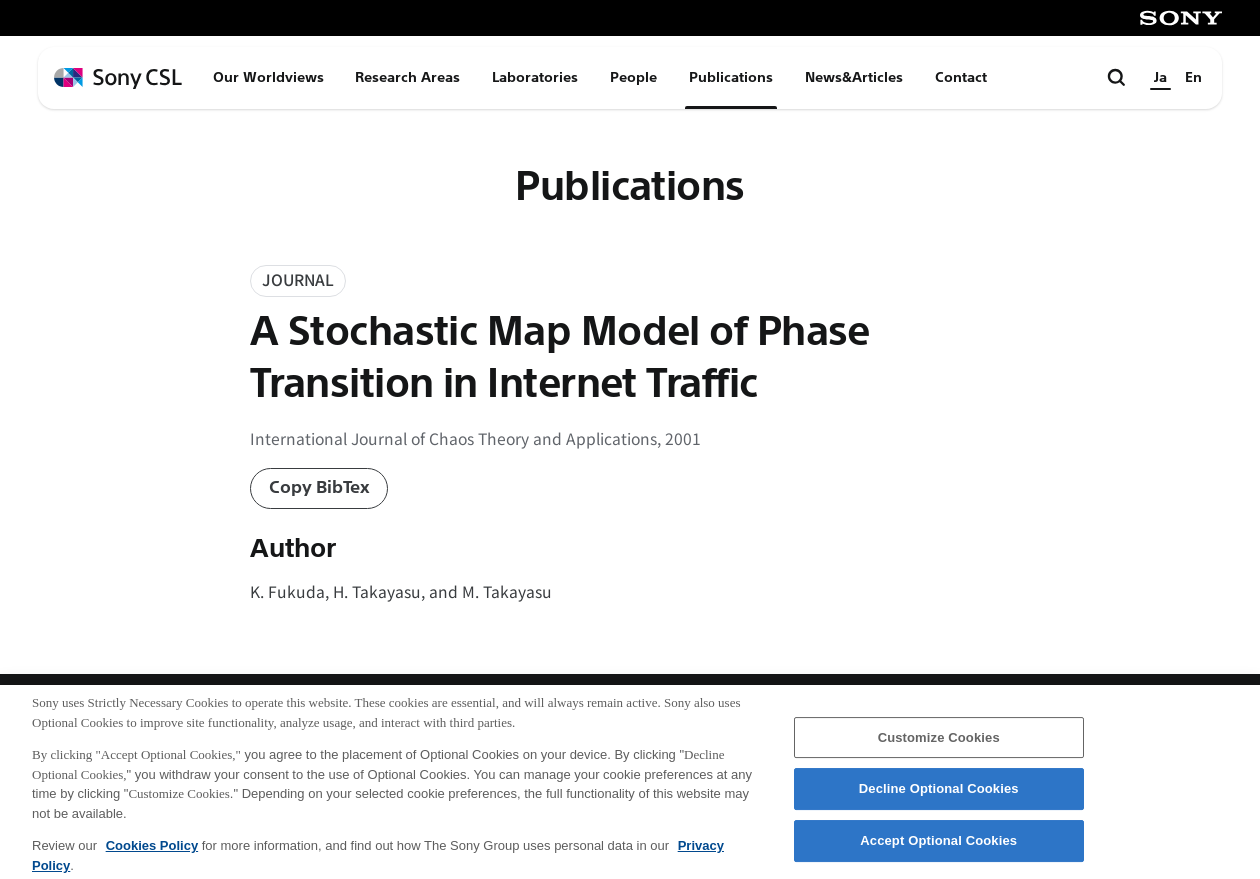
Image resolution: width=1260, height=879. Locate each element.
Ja (1160, 77)
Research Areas (407, 77)
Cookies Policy (152, 853)
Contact (961, 77)
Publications (731, 77)
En (1193, 77)
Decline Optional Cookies (939, 796)
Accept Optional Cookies (938, 848)
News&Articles (854, 77)
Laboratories (535, 77)
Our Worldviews (268, 77)
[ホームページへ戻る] (118, 78)
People (633, 77)
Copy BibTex (319, 487)
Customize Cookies (939, 744)
